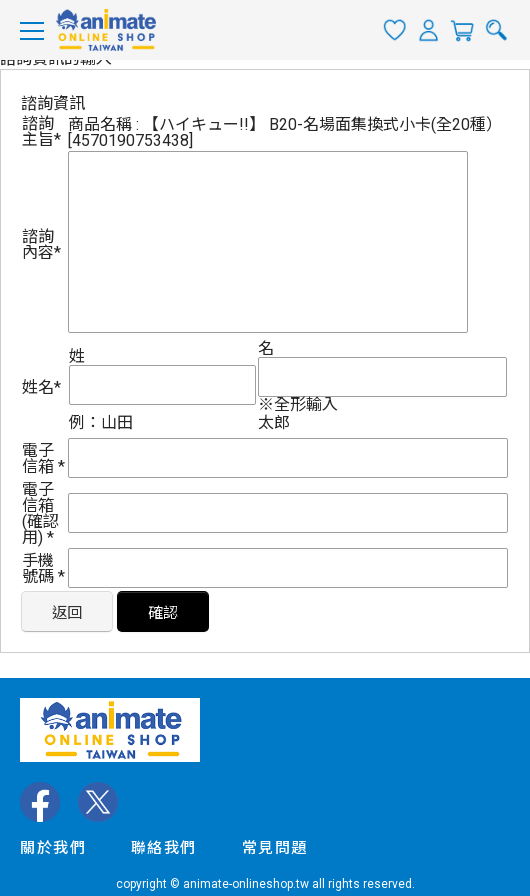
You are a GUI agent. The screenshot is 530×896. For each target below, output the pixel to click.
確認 (163, 613)
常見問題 (275, 848)
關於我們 (53, 848)
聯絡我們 (164, 848)
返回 (67, 613)
